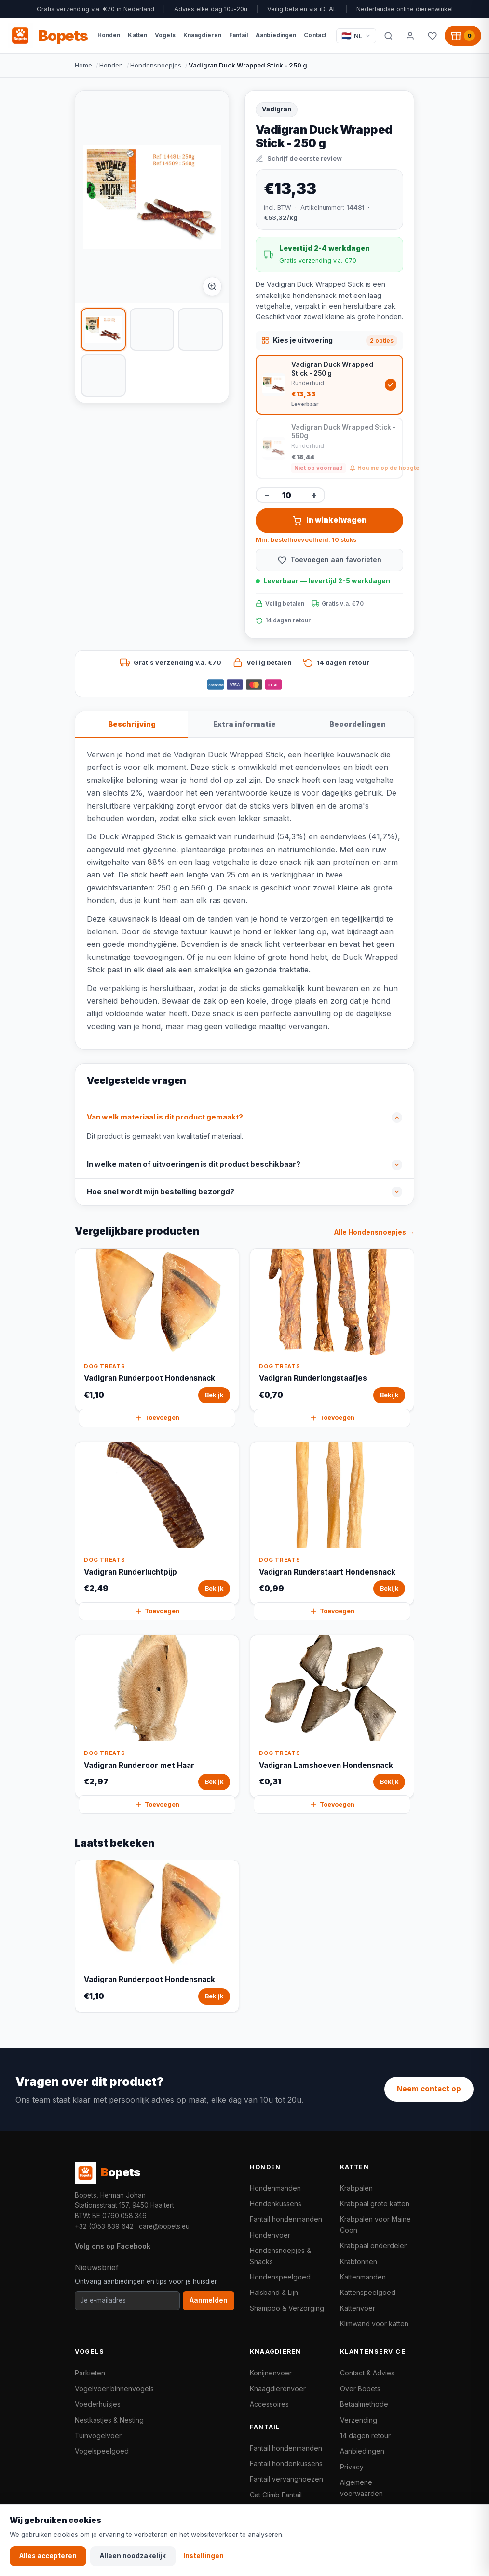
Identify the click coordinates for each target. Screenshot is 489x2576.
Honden (111, 65)
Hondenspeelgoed (280, 2277)
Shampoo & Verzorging (287, 2308)
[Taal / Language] (356, 35)
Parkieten (90, 2373)
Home (83, 65)
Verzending (358, 2420)
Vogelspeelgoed (102, 2451)
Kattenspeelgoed (367, 2292)
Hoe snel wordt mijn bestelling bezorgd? (160, 1191)
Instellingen (203, 2556)
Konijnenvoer (271, 2373)
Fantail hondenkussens (286, 2463)
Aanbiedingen (362, 2451)
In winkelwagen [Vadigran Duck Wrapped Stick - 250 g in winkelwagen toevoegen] (330, 520)
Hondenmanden (275, 2188)
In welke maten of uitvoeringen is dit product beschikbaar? (193, 1164)
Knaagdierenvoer (278, 2389)
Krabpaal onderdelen (374, 2245)
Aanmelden (209, 2300)
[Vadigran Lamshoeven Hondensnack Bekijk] (332, 1716)
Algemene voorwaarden (361, 2487)
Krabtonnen (358, 2261)
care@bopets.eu (164, 2226)
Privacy (352, 2467)
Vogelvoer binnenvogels (114, 2389)
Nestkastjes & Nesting (109, 2420)
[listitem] (103, 329)
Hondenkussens (275, 2203)
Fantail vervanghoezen (286, 2479)
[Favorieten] (432, 35)
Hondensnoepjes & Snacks (280, 2255)
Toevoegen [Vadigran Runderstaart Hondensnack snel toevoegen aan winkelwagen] (332, 1611)
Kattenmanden (363, 2277)
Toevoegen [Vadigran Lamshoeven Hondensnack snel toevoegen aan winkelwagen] (332, 1804)
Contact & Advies (367, 2373)
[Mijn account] (410, 35)
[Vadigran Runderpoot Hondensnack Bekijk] (157, 1330)
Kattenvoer (357, 2308)
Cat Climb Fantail (276, 2495)
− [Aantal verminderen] (267, 495)
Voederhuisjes (98, 2404)
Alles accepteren (48, 2556)
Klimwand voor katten (374, 2324)
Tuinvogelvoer (98, 2435)
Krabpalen (356, 2188)
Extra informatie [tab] (244, 724)
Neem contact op (429, 2088)
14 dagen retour (365, 2435)
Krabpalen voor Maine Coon (375, 2224)
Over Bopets (360, 2389)
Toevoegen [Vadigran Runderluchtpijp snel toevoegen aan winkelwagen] (157, 1611)
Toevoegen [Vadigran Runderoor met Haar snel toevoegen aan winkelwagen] (157, 1804)
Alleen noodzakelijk (133, 2556)
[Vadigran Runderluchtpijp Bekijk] (157, 1523)
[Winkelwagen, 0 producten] (463, 36)
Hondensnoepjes (155, 65)
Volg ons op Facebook (112, 2246)
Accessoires (269, 2404)
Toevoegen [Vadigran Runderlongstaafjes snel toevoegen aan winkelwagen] (332, 1418)
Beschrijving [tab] (132, 724)
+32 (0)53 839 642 (104, 2226)
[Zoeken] (388, 35)
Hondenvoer (270, 2235)
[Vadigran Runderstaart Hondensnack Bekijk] (332, 1523)
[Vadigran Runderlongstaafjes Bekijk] (332, 1330)
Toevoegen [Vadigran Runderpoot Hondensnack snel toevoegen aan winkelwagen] (157, 1418)
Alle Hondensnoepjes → (374, 1232)
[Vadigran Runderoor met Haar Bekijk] (157, 1716)
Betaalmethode (364, 2404)
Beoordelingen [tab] (357, 724)
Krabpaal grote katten (374, 2203)
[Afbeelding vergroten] (212, 286)
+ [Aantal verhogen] (314, 495)
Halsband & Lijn (274, 2292)
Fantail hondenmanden (286, 2219)
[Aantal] (290, 495)
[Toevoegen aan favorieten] (329, 560)
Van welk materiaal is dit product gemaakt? (165, 1117)
